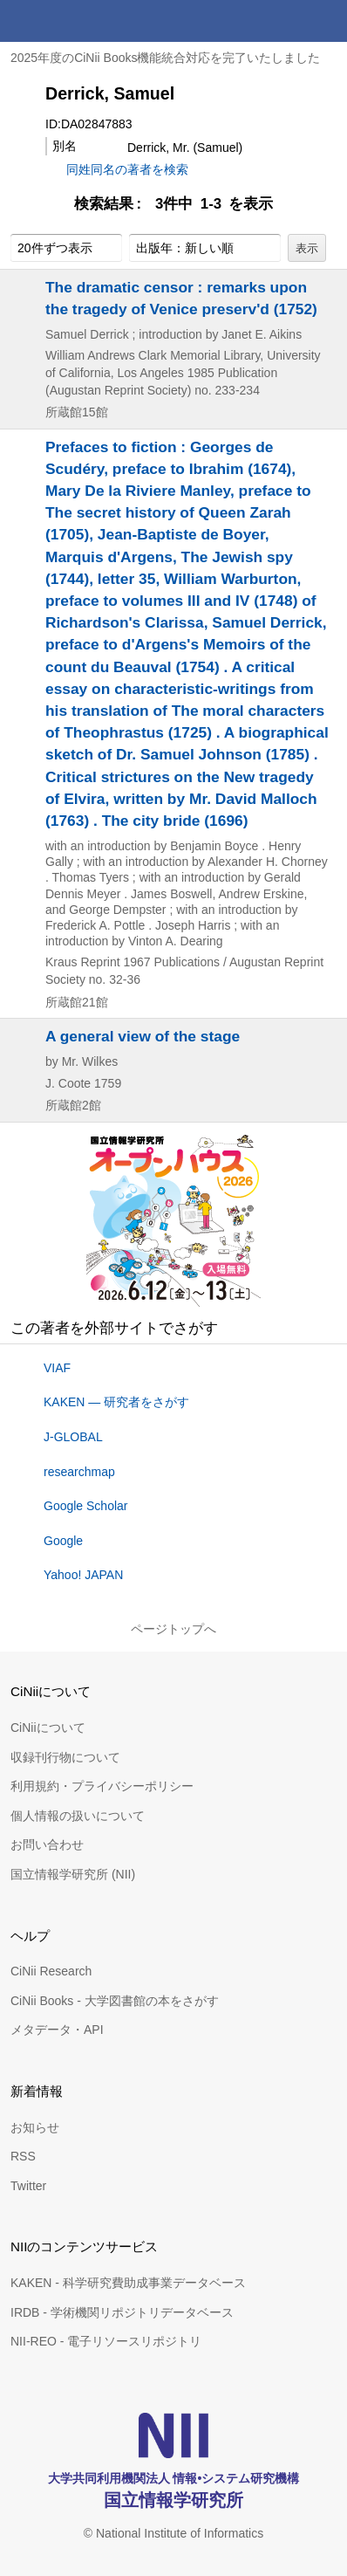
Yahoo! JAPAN (83, 1575)
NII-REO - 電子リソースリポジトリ (105, 2341)
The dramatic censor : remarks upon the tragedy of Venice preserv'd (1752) (181, 298)
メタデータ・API (57, 2030)
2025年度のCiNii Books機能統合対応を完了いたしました (165, 58)
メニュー (326, 21)
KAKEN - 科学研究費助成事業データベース (128, 2283)
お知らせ (34, 2127)
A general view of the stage (142, 1036)
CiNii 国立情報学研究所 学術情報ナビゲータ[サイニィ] (76, 21)
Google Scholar (86, 1506)
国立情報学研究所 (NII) (72, 1874)
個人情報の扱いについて (77, 1816)
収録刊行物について (65, 1757)
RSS (23, 2156)
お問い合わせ (47, 1844)
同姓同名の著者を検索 (127, 169)
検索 (284, 21)
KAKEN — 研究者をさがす (116, 1402)
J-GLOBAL (73, 1437)
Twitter (28, 2186)
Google (63, 1541)
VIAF (57, 1368)
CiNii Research (51, 1971)
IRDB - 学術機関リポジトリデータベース (122, 2312)
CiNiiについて (47, 1728)
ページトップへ (173, 1629)
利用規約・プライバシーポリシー (102, 1786)
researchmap (79, 1472)
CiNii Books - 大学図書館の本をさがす (114, 2001)
